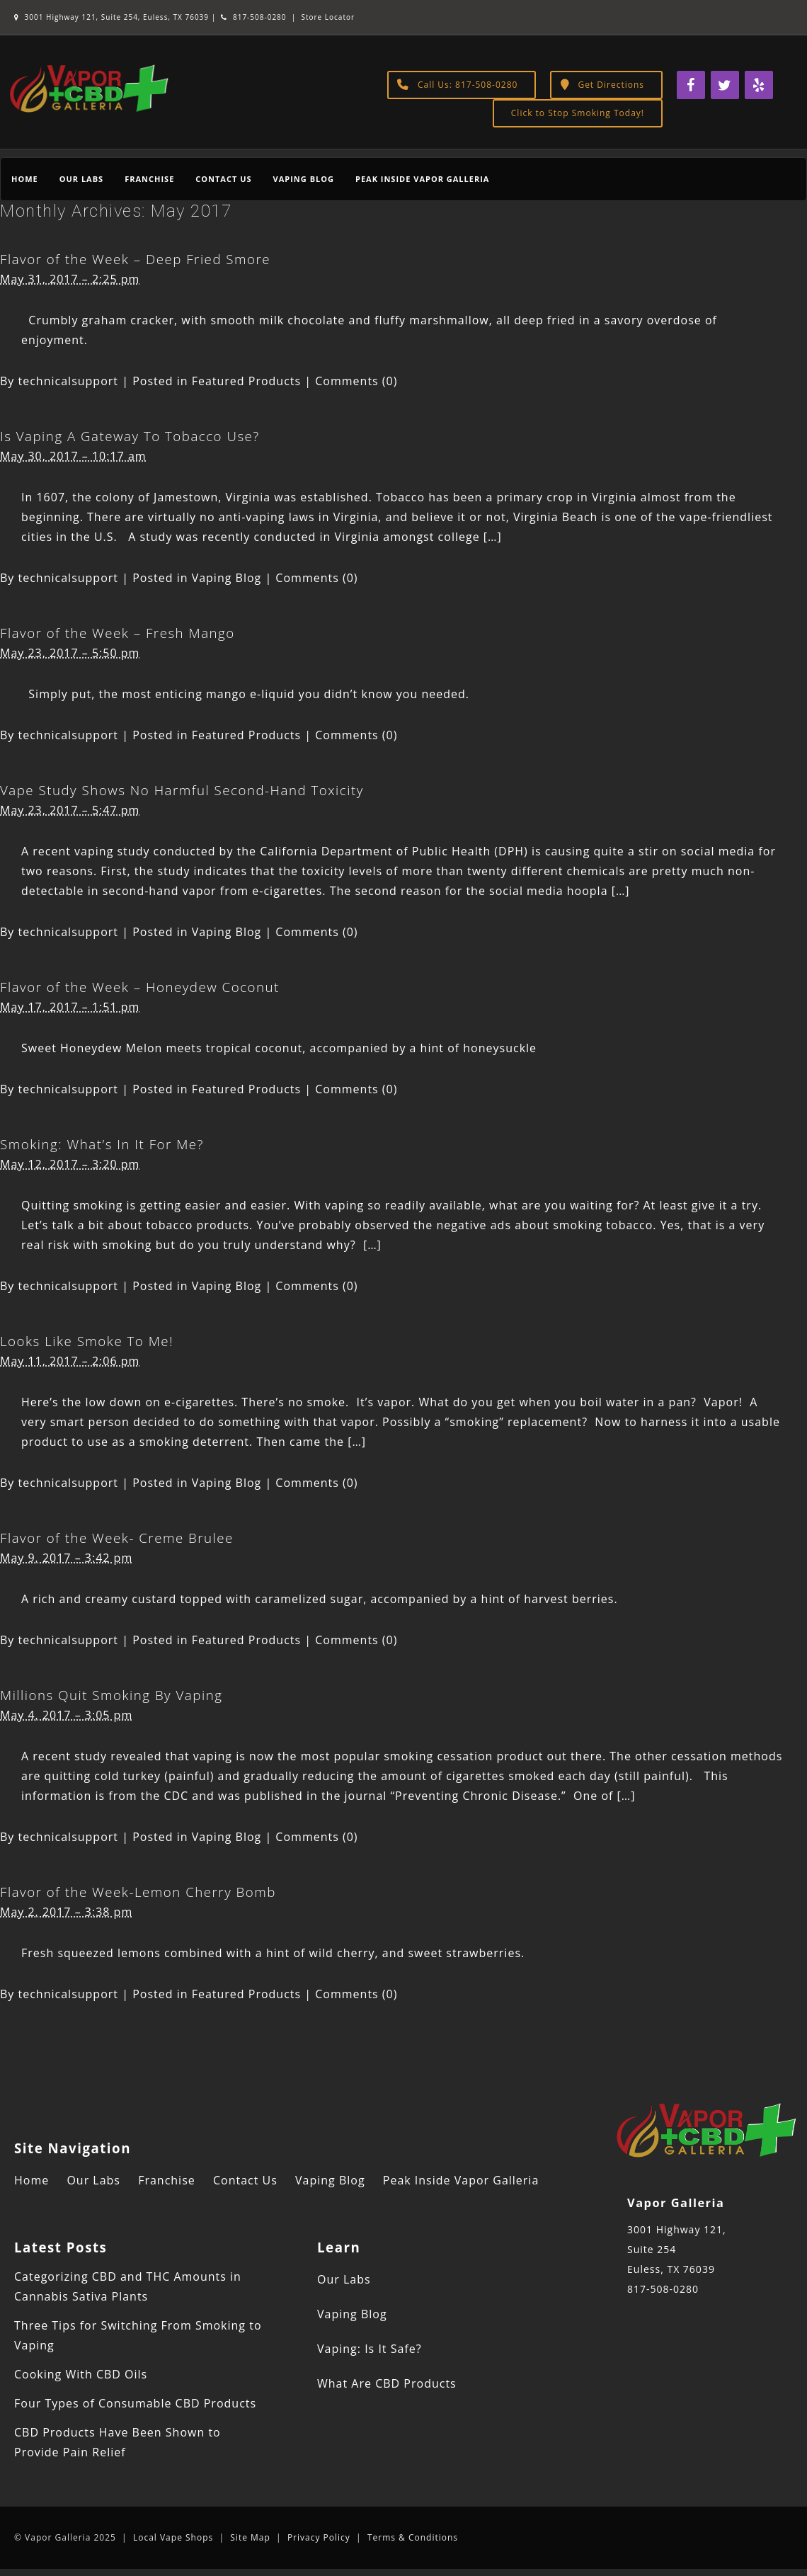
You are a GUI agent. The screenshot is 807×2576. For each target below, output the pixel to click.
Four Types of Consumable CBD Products (135, 2403)
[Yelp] (759, 85)
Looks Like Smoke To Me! (86, 1341)
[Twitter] (725, 85)
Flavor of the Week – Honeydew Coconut (140, 987)
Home (24, 178)
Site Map (250, 2537)
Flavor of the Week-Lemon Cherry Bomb (138, 1891)
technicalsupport (68, 381)
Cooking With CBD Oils (80, 2374)
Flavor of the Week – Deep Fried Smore (135, 259)
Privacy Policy (318, 2537)
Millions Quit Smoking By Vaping (111, 1695)
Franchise (149, 178)
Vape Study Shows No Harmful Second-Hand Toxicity (182, 790)
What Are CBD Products (387, 2383)
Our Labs (81, 178)
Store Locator (328, 17)
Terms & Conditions (412, 2537)
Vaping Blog (303, 178)
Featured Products (247, 381)
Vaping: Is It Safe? (369, 2348)
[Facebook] (691, 85)
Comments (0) (356, 381)
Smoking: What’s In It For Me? (102, 1144)
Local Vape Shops (173, 2537)
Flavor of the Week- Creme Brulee (117, 1537)
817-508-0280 (253, 17)
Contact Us (223, 178)
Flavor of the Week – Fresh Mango (117, 633)
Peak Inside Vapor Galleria (422, 178)
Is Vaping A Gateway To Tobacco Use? (130, 436)
